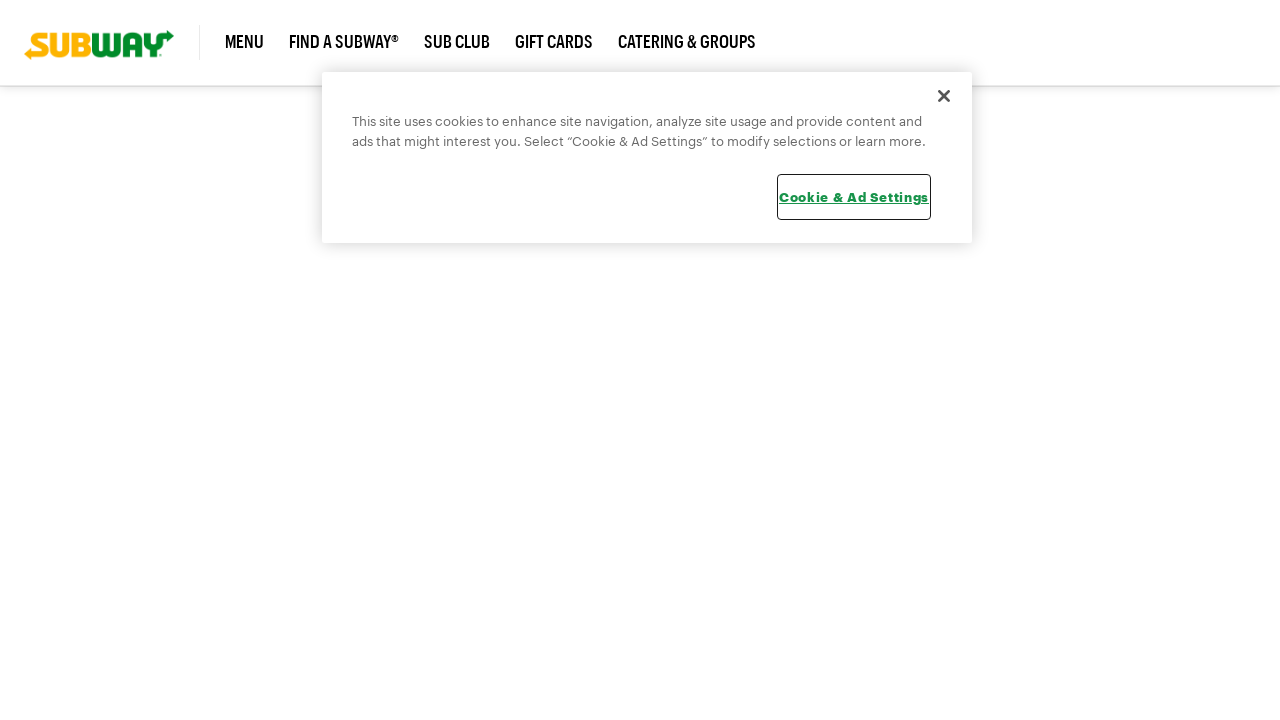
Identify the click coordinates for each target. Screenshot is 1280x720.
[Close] (944, 96)
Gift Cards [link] (554, 42)
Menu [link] (244, 42)
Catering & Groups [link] (687, 42)
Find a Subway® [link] (344, 42)
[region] (647, 157)
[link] (112, 42)
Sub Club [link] (457, 42)
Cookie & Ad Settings (854, 197)
